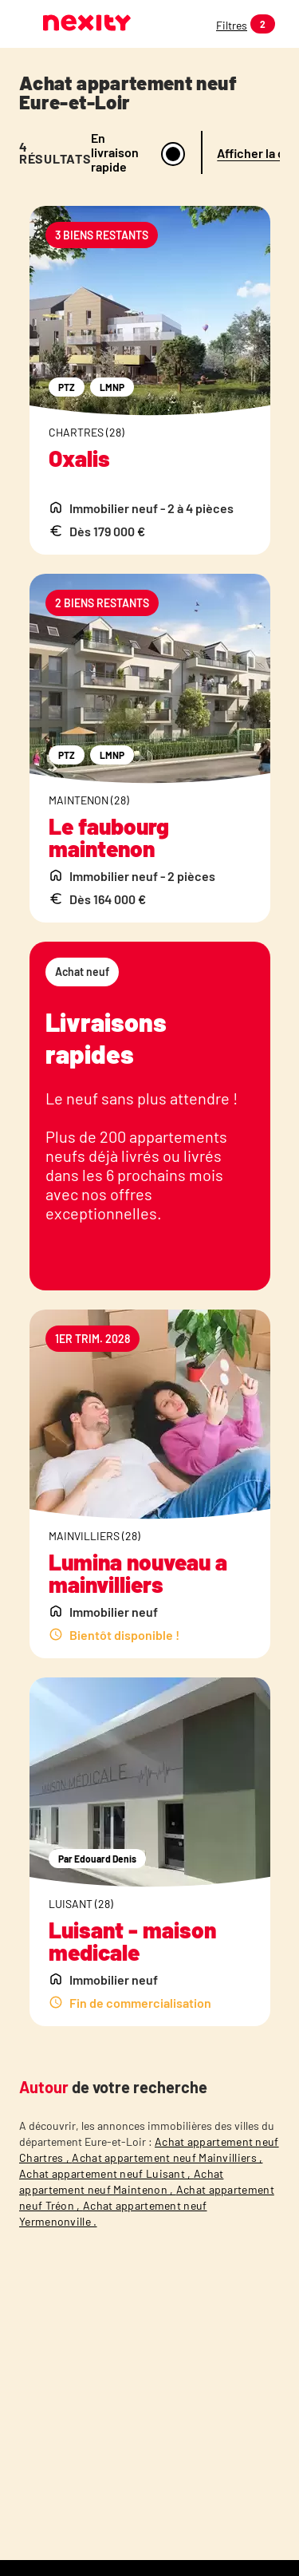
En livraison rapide (115, 152)
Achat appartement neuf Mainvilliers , (167, 2157)
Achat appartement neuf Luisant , (106, 2173)
